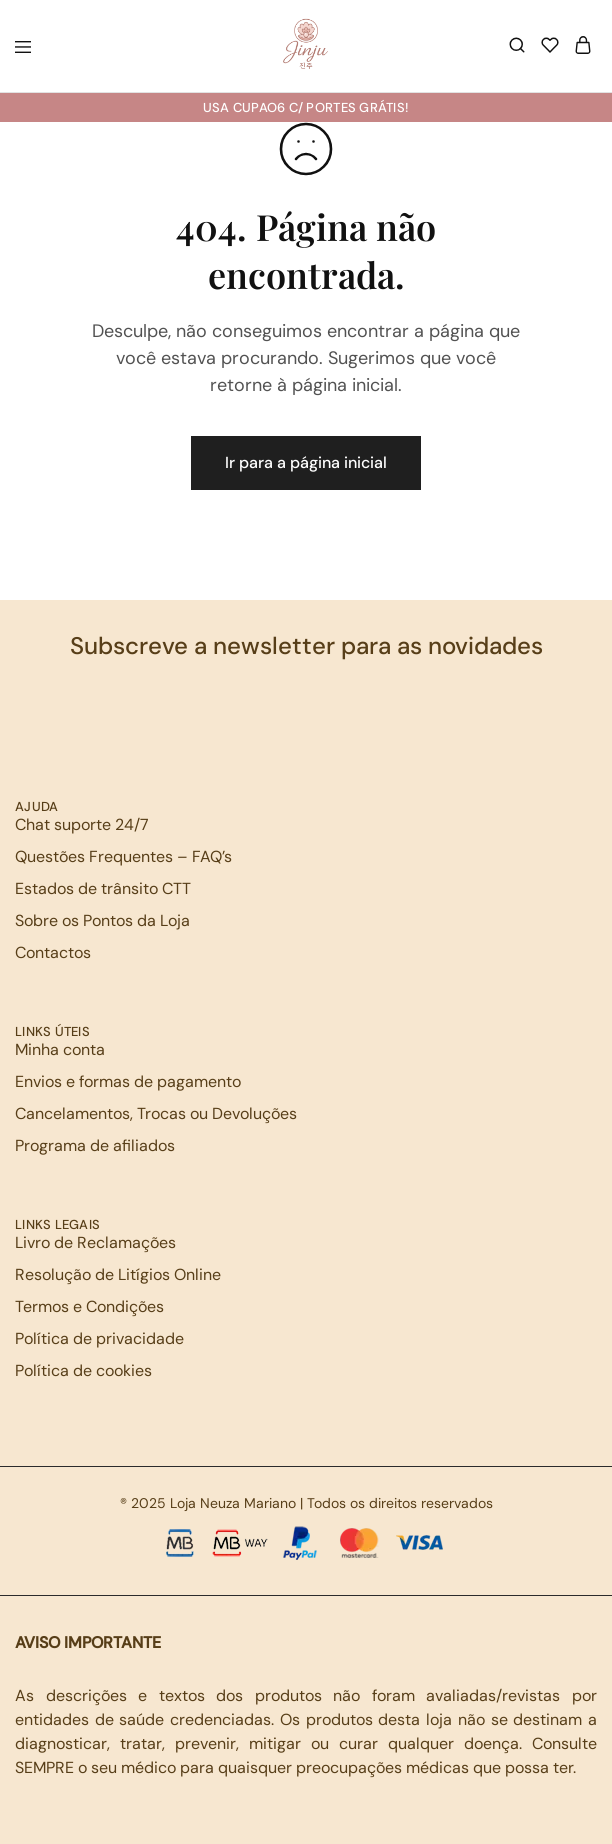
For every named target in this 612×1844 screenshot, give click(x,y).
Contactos (53, 952)
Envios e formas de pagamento (128, 1081)
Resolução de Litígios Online (118, 1274)
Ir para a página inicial (306, 462)
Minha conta (60, 1049)
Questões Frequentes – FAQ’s (123, 856)
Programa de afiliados (95, 1145)
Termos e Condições (89, 1306)
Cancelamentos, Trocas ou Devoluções (156, 1113)
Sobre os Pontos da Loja (102, 920)
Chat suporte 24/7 (82, 824)
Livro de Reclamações (95, 1242)
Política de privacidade (99, 1338)
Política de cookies (83, 1370)
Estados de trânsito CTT (103, 888)
